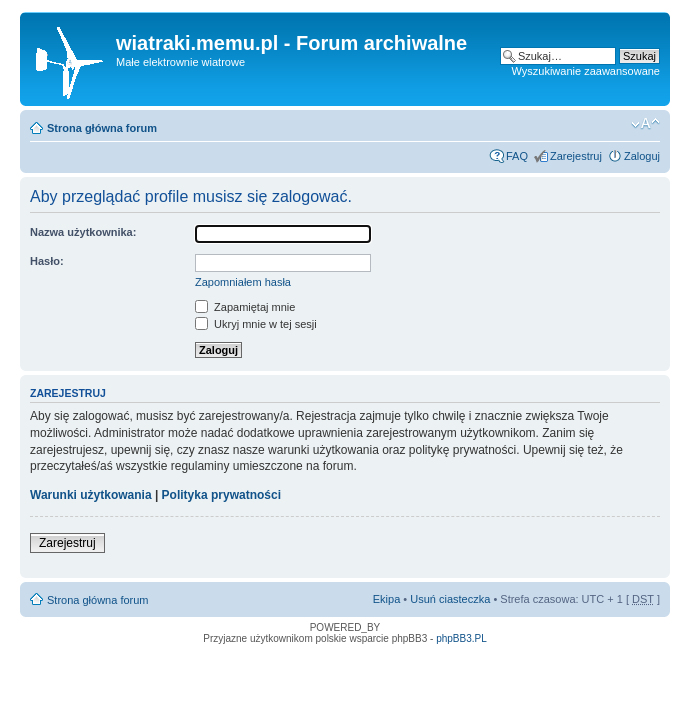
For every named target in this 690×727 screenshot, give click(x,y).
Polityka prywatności (221, 495)
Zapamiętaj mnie (245, 307)
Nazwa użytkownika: (83, 232)
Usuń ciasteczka (450, 599)
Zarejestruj (576, 156)
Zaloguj (642, 156)
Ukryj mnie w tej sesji (256, 324)
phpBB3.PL (461, 638)
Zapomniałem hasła (243, 282)
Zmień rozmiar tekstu (645, 124)
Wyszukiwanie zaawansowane (586, 71)
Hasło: (47, 261)
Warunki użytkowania (91, 495)
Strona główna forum (102, 128)
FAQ (517, 156)
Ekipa (387, 599)
